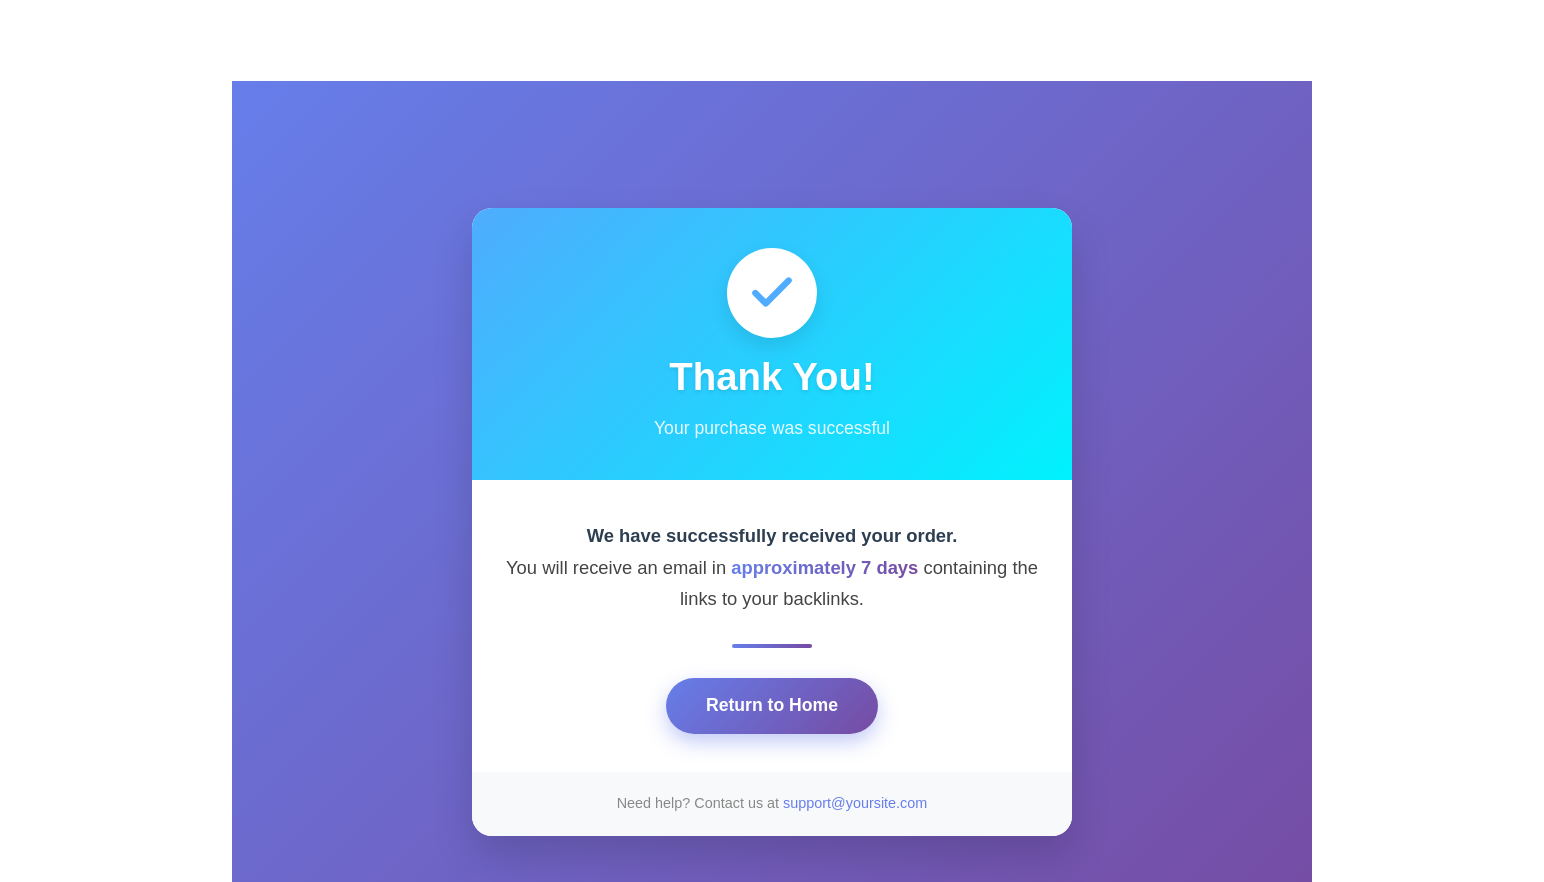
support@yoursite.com (855, 803)
